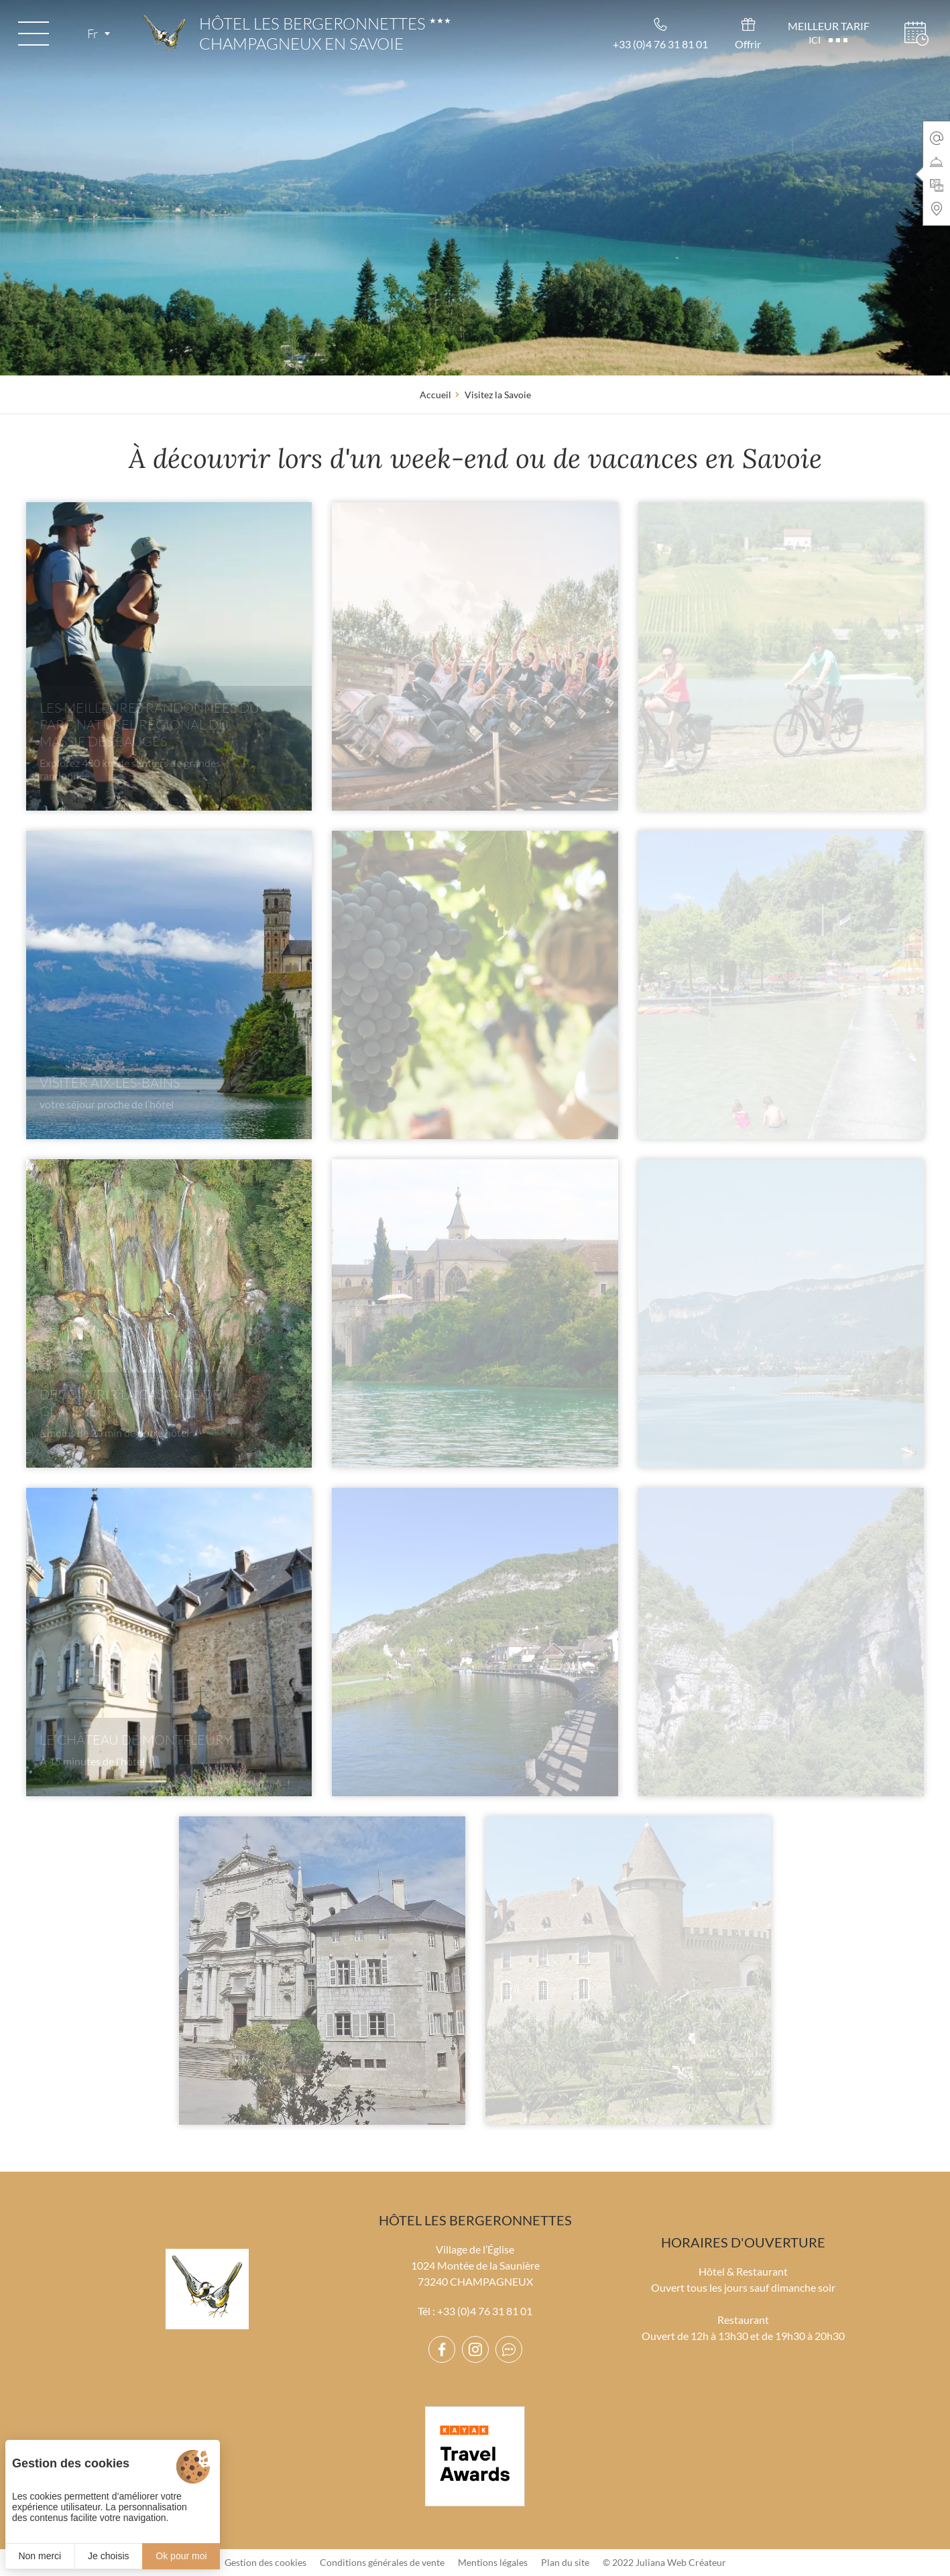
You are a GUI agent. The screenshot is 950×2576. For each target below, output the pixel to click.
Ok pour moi (181, 2556)
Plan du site (565, 2562)
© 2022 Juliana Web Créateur (664, 2562)
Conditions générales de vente (382, 2562)
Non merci (39, 2556)
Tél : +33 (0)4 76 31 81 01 (475, 2310)
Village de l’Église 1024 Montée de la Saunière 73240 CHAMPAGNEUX (475, 2265)
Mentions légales (493, 2562)
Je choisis (108, 2556)
